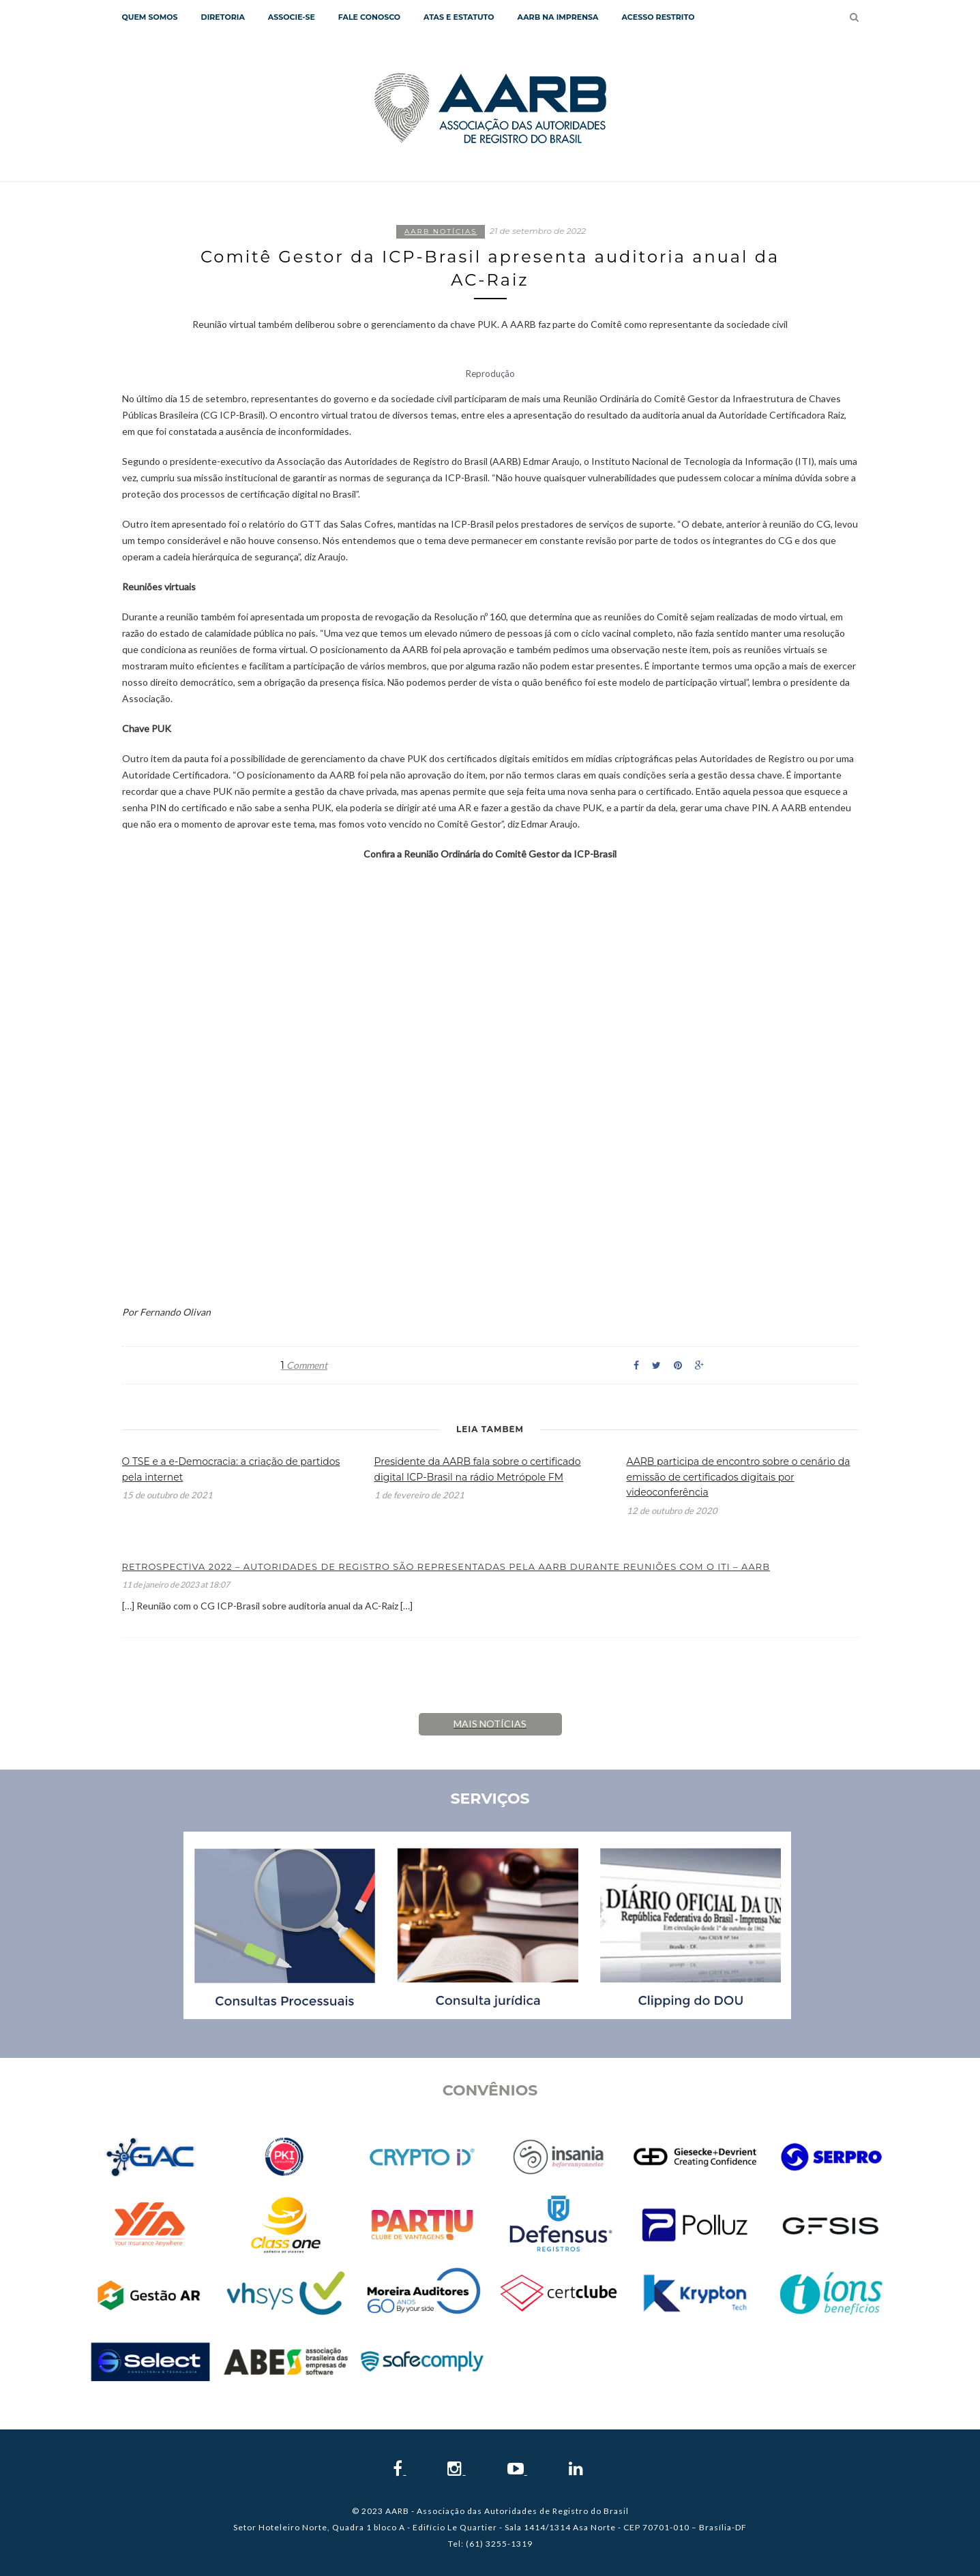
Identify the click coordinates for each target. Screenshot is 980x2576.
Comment (304, 1365)
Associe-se (291, 17)
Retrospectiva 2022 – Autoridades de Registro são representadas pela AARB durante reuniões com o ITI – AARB (446, 1566)
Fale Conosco (369, 17)
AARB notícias (440, 231)
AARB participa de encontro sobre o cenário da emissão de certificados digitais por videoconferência (738, 1477)
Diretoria (223, 17)
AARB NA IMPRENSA (557, 17)
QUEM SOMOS (150, 17)
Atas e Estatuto (459, 17)
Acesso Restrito (657, 17)
